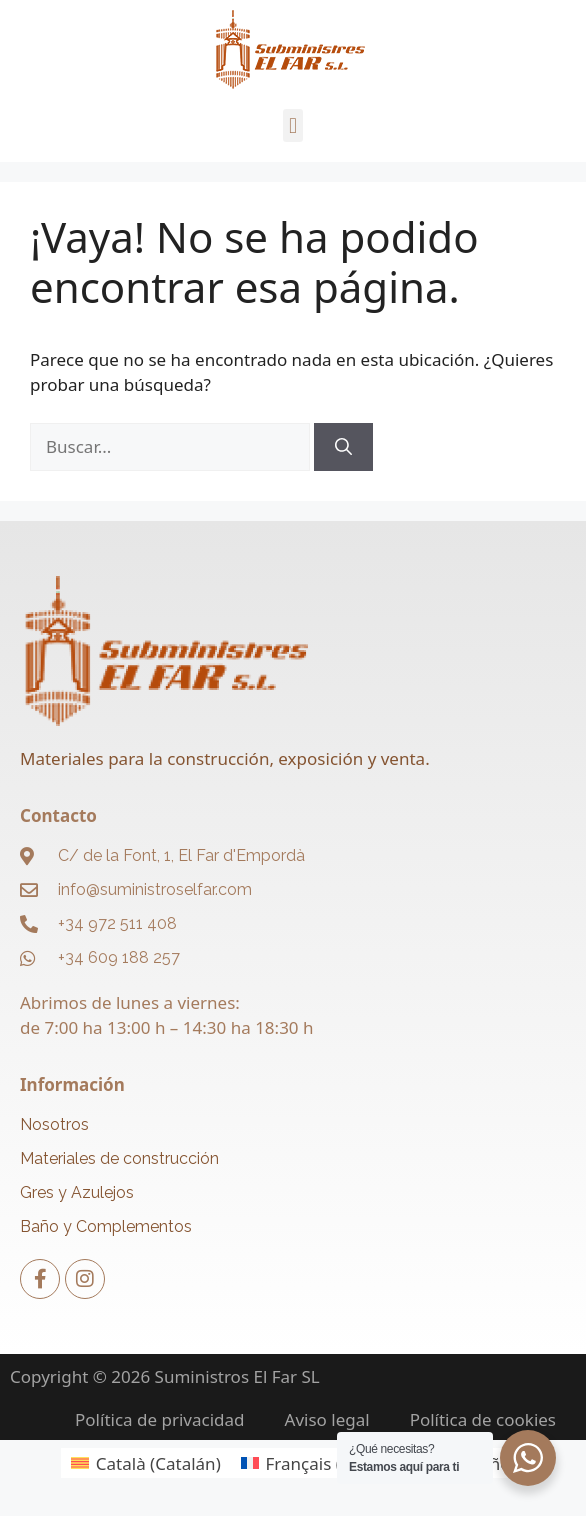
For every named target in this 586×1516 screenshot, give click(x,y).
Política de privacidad (159, 1420)
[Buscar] (343, 447)
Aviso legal (327, 1420)
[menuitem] (146, 1463)
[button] (292, 125)
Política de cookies (483, 1420)
